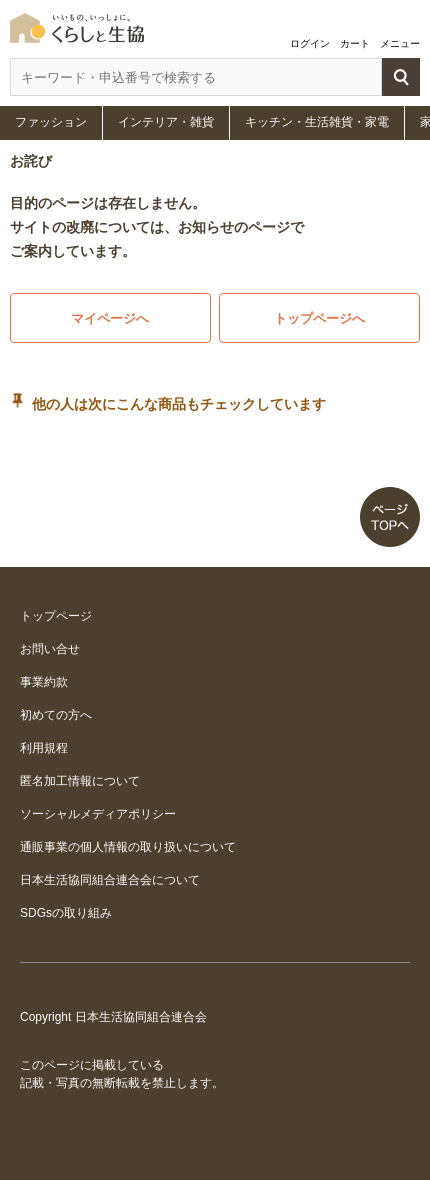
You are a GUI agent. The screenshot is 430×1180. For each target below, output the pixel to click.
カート (355, 43)
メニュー (400, 43)
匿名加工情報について (80, 781)
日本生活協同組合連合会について (110, 880)
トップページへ (319, 318)
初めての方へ (56, 715)
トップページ (56, 616)
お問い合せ (50, 649)
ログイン (310, 43)
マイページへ (110, 318)
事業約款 (44, 682)
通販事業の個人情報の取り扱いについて (128, 847)
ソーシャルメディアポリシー (98, 814)
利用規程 (44, 748)
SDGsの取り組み (66, 913)
